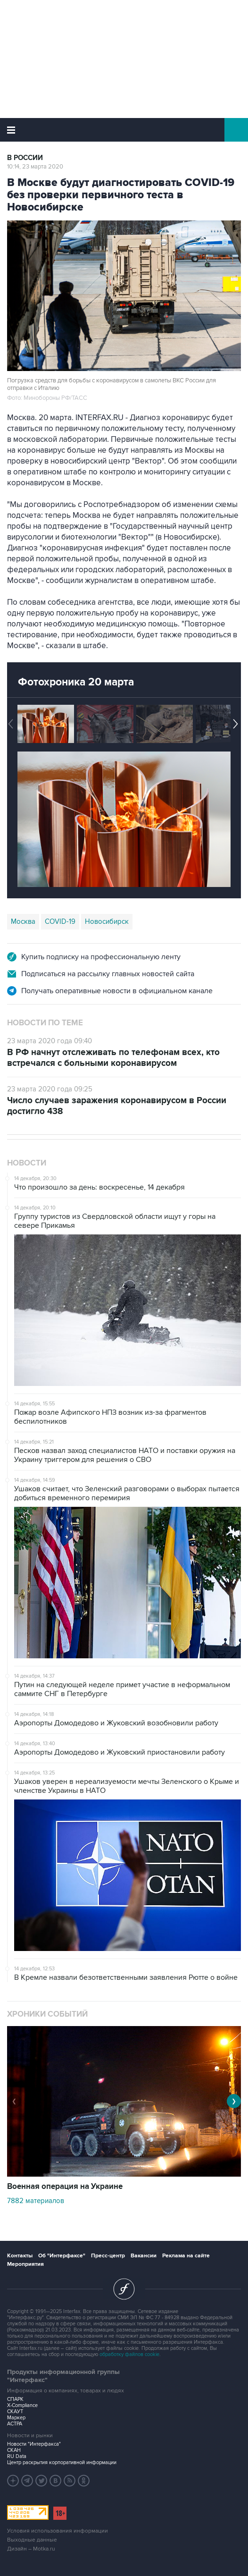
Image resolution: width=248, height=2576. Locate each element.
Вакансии (144, 2255)
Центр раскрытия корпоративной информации (61, 2462)
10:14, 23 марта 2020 (35, 166)
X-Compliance (22, 2405)
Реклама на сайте (186, 2255)
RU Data (16, 2456)
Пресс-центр (108, 2255)
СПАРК (15, 2399)
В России (25, 157)
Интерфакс (124, 129)
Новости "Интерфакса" (34, 2444)
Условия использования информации (57, 2530)
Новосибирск (107, 921)
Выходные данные (32, 2539)
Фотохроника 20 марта (76, 682)
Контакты (20, 2255)
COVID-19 (60, 921)
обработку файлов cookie (129, 2354)
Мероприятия (25, 2264)
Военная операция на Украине (65, 2186)
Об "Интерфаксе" (61, 2255)
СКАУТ (15, 2411)
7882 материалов (35, 2200)
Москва (23, 921)
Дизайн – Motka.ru (31, 2548)
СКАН (14, 2450)
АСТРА (14, 2424)
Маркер (16, 2418)
